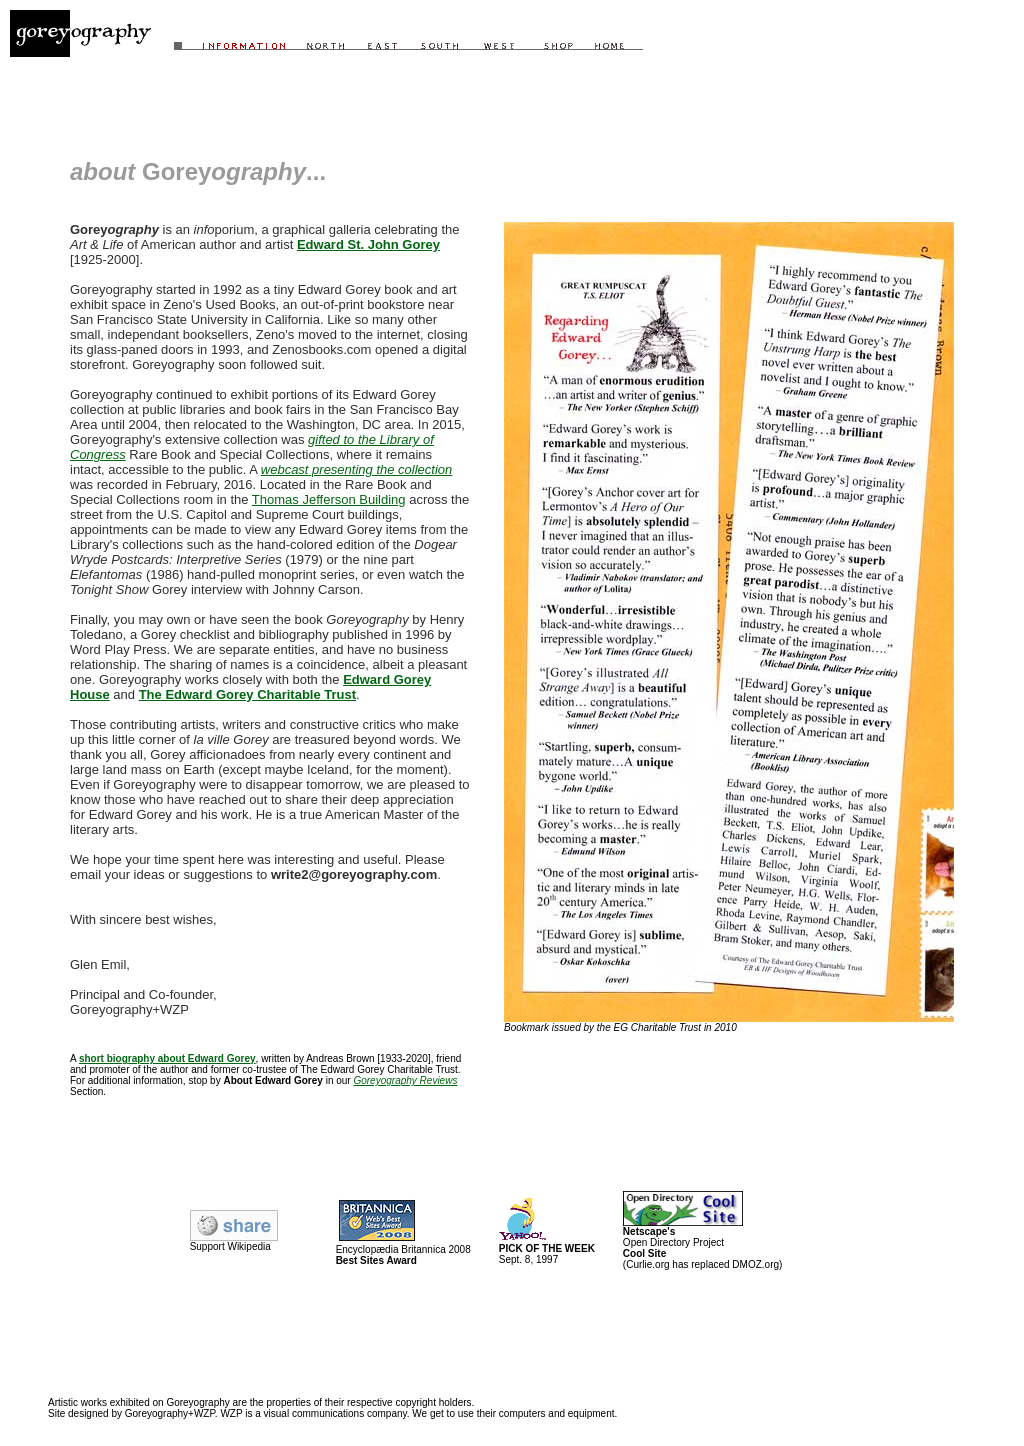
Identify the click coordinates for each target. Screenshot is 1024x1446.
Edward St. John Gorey (368, 244)
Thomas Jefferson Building (329, 499)
